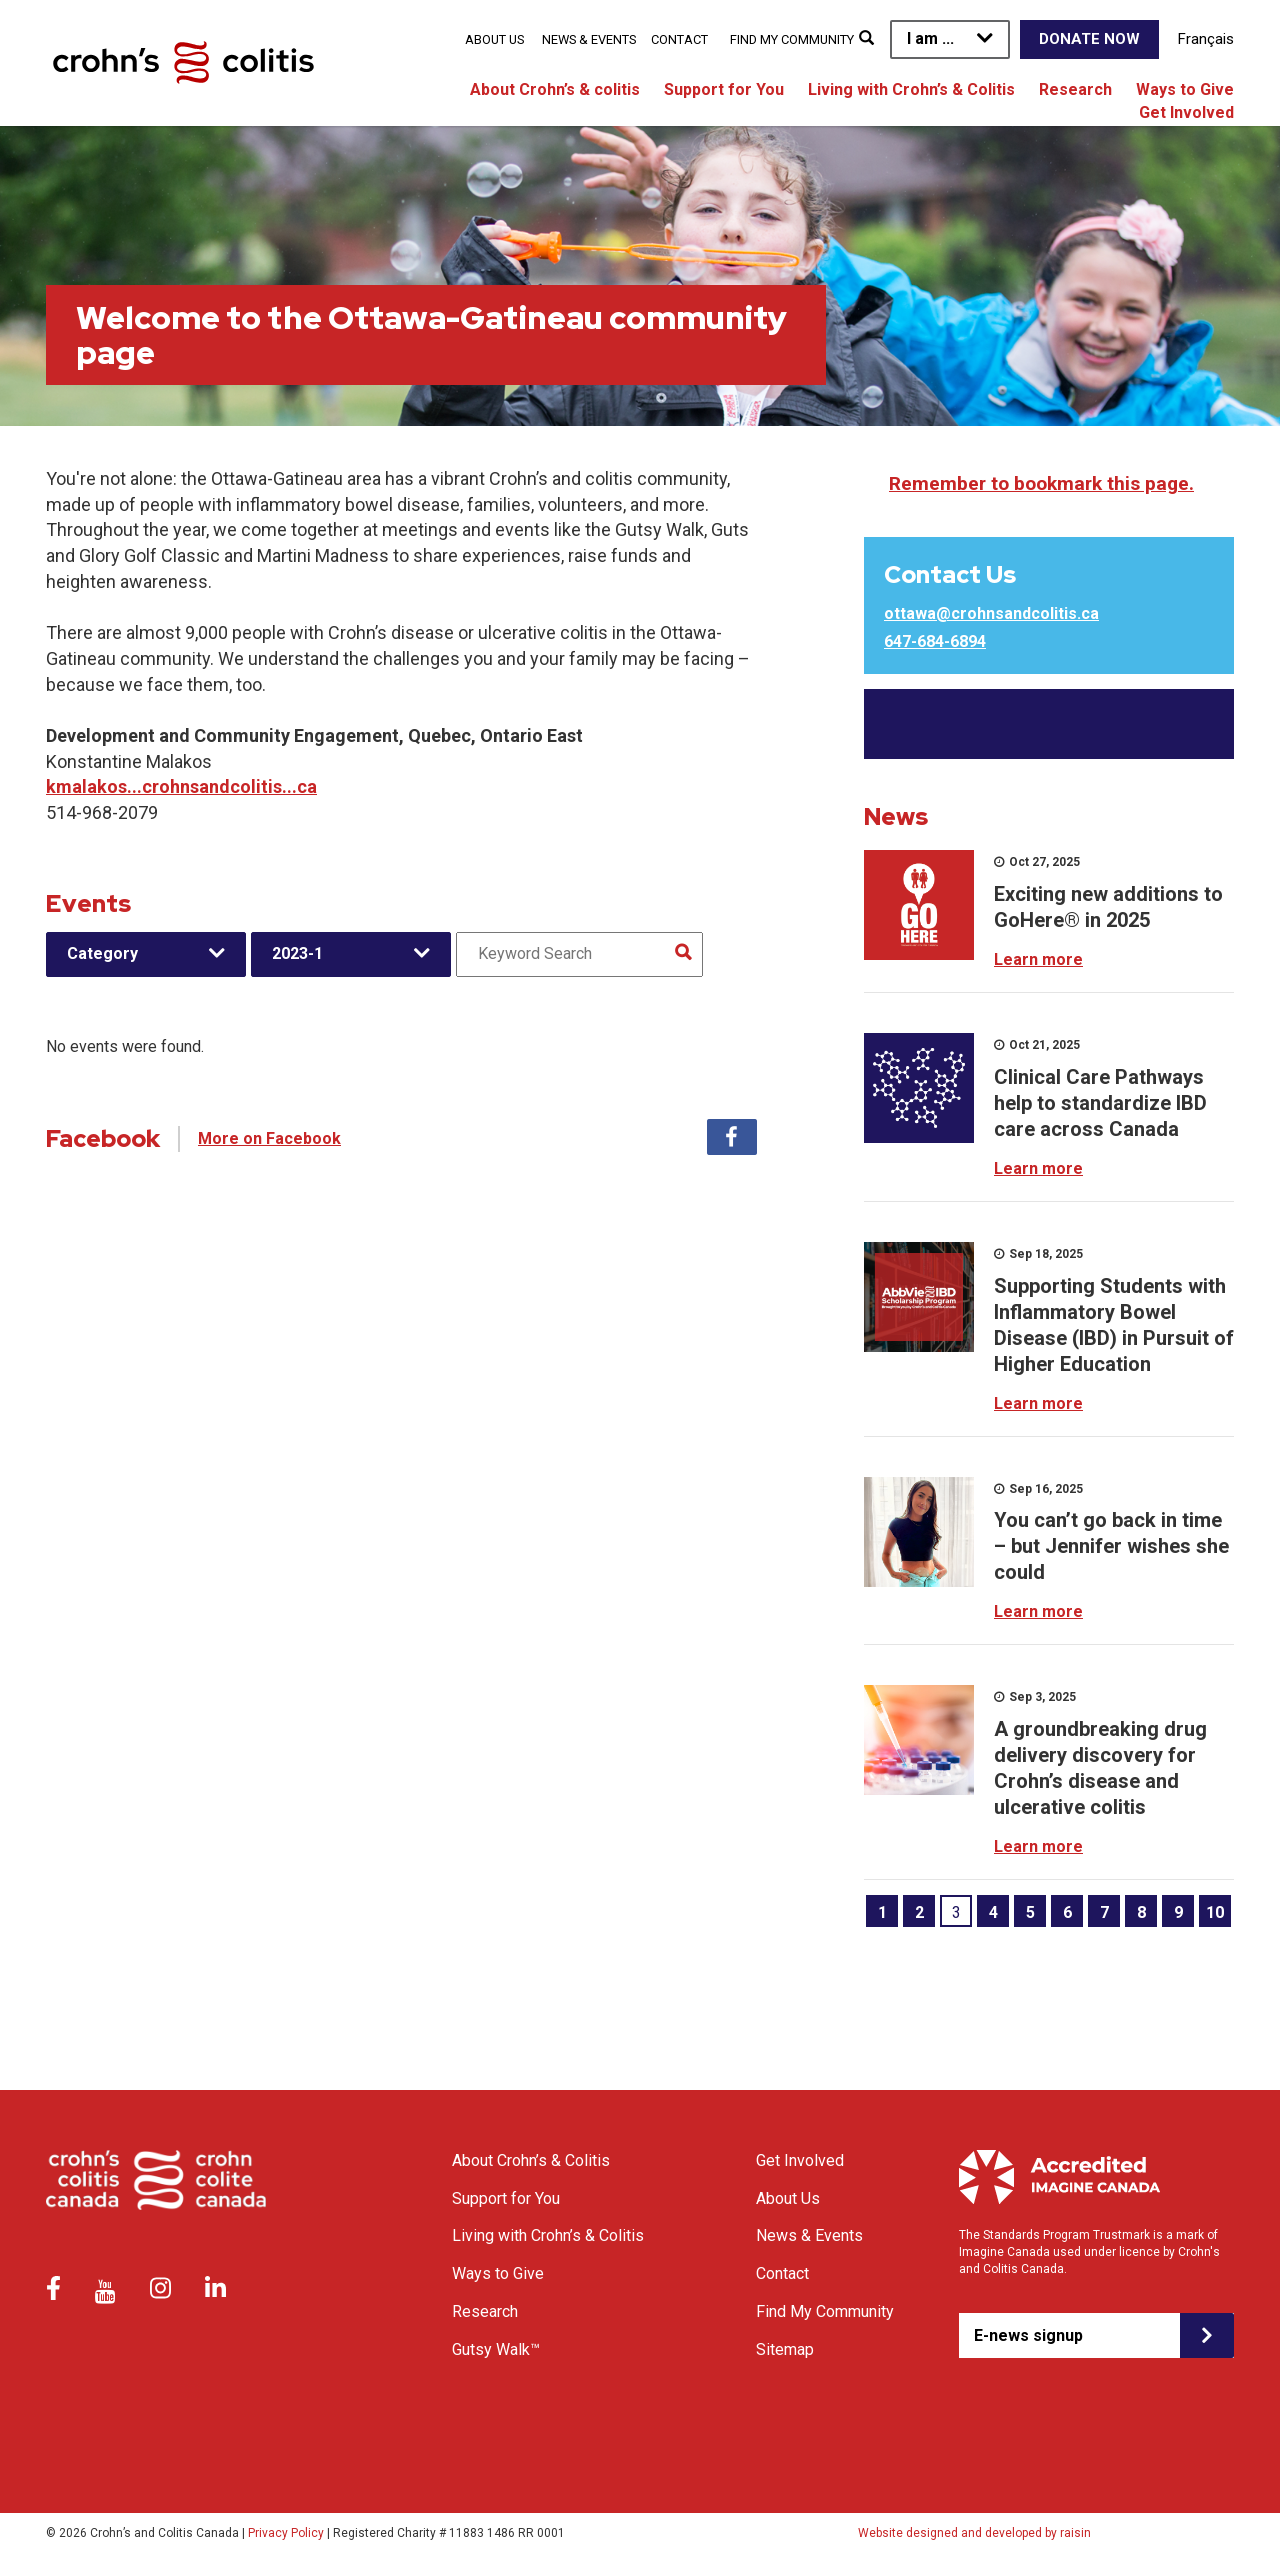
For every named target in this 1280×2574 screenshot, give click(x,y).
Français (1206, 39)
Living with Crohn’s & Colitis (911, 89)
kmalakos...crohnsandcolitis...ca (181, 786)
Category (102, 953)
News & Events (589, 39)
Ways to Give (1185, 89)
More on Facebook (269, 1138)
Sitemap (785, 2349)
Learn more (1038, 959)
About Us (494, 39)
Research (1075, 89)
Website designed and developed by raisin (974, 2533)
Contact (679, 39)
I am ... (930, 38)
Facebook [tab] (732, 1137)
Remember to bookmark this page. (1041, 483)
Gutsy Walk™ (496, 2349)
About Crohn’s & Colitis (531, 2160)
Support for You (724, 89)
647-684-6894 (935, 641)
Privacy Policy (286, 2533)
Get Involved (1186, 112)
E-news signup (1028, 2335)
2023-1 (297, 953)
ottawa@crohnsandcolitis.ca (991, 613)
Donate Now (1089, 39)
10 (1215, 1912)
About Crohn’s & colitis (555, 89)
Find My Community (792, 39)
